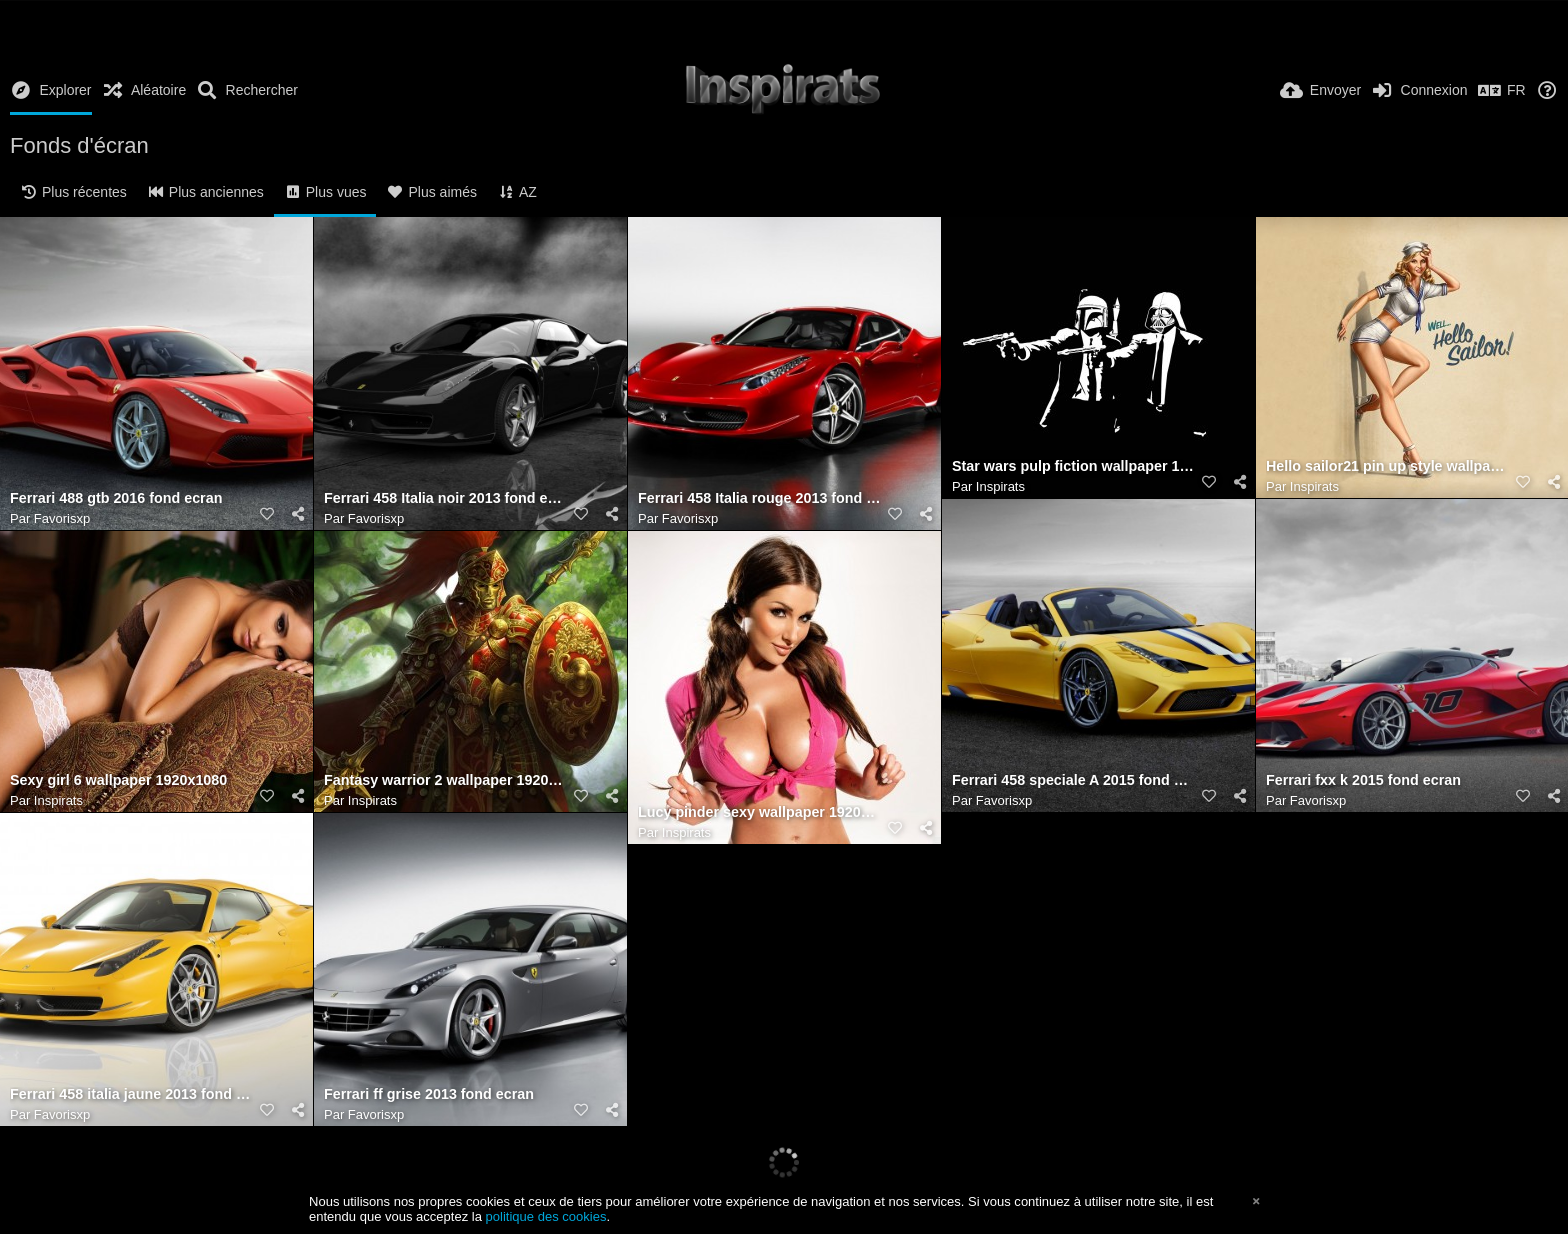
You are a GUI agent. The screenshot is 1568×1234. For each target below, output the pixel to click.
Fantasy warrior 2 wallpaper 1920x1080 (445, 780)
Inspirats (1000, 486)
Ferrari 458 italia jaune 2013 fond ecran (131, 1094)
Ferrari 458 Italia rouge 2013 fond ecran (759, 498)
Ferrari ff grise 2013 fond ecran (429, 1094)
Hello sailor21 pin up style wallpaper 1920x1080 (1387, 466)
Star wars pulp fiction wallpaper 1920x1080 (1073, 466)
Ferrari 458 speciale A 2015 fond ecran (1073, 780)
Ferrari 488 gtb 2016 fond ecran (116, 498)
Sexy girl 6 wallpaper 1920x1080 (118, 780)
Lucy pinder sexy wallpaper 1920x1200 (759, 812)
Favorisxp (62, 518)
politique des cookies (546, 1216)
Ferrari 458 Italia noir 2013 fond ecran (445, 498)
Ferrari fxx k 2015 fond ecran (1363, 780)
